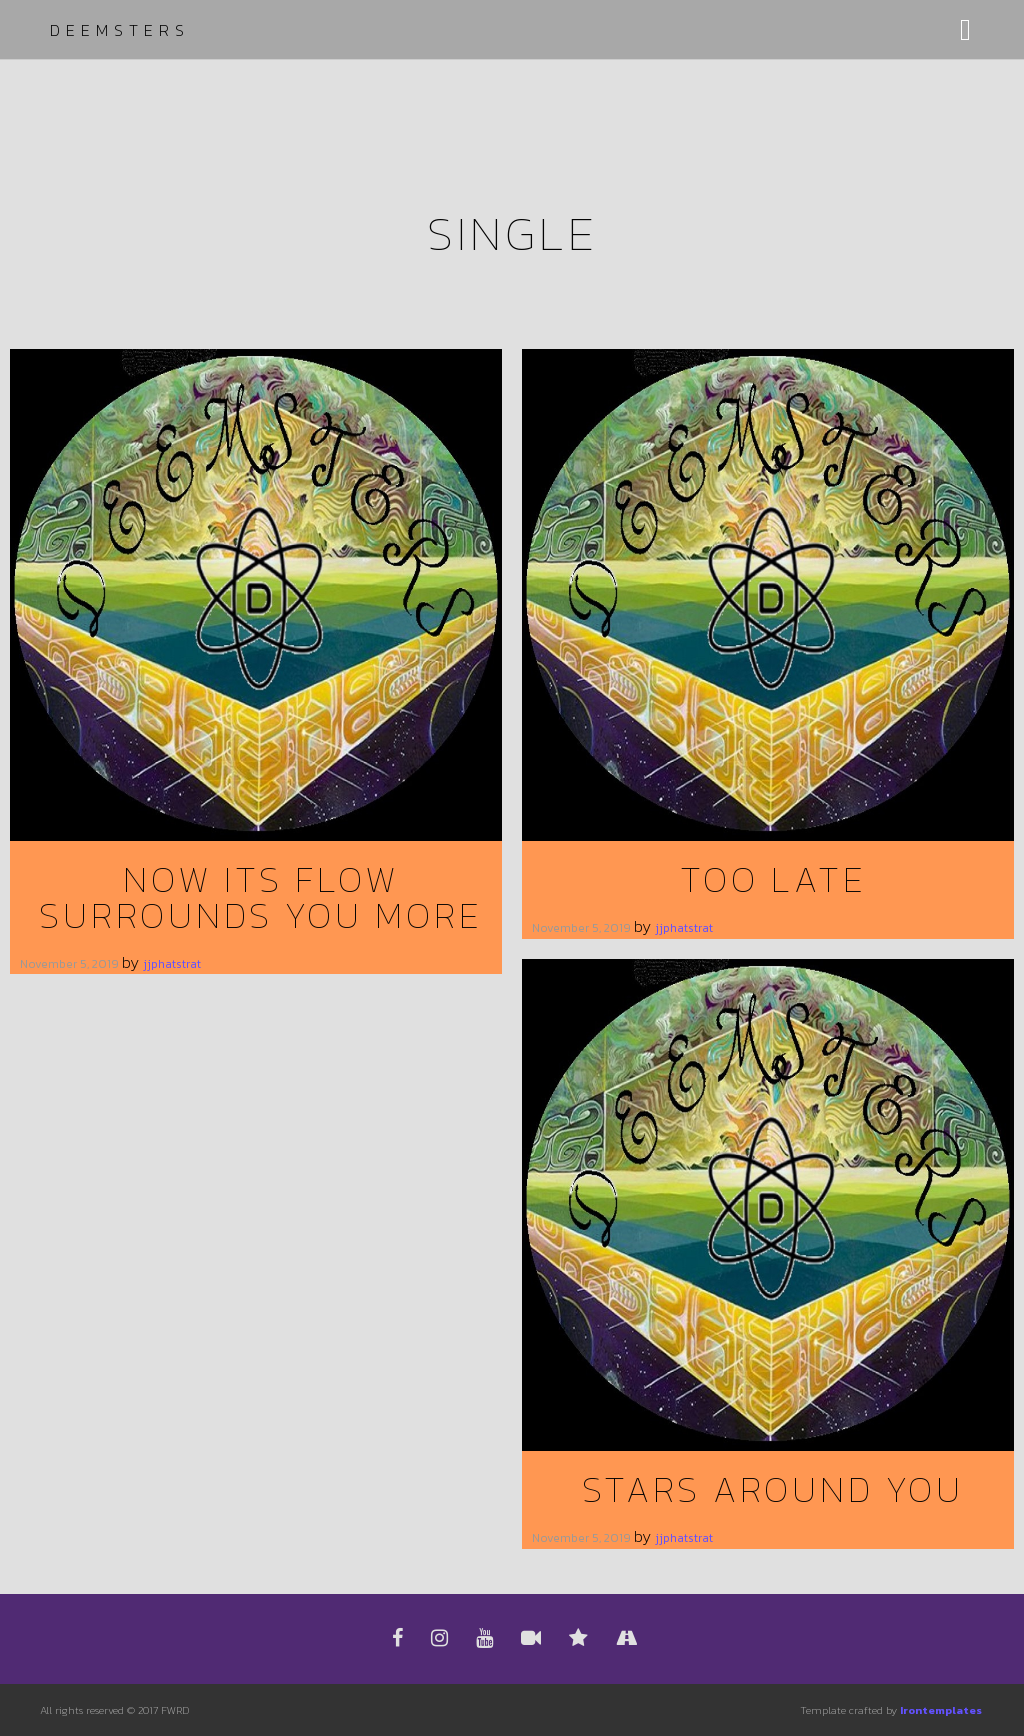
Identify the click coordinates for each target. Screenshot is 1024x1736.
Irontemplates (941, 1710)
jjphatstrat (172, 964)
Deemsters (120, 30)
